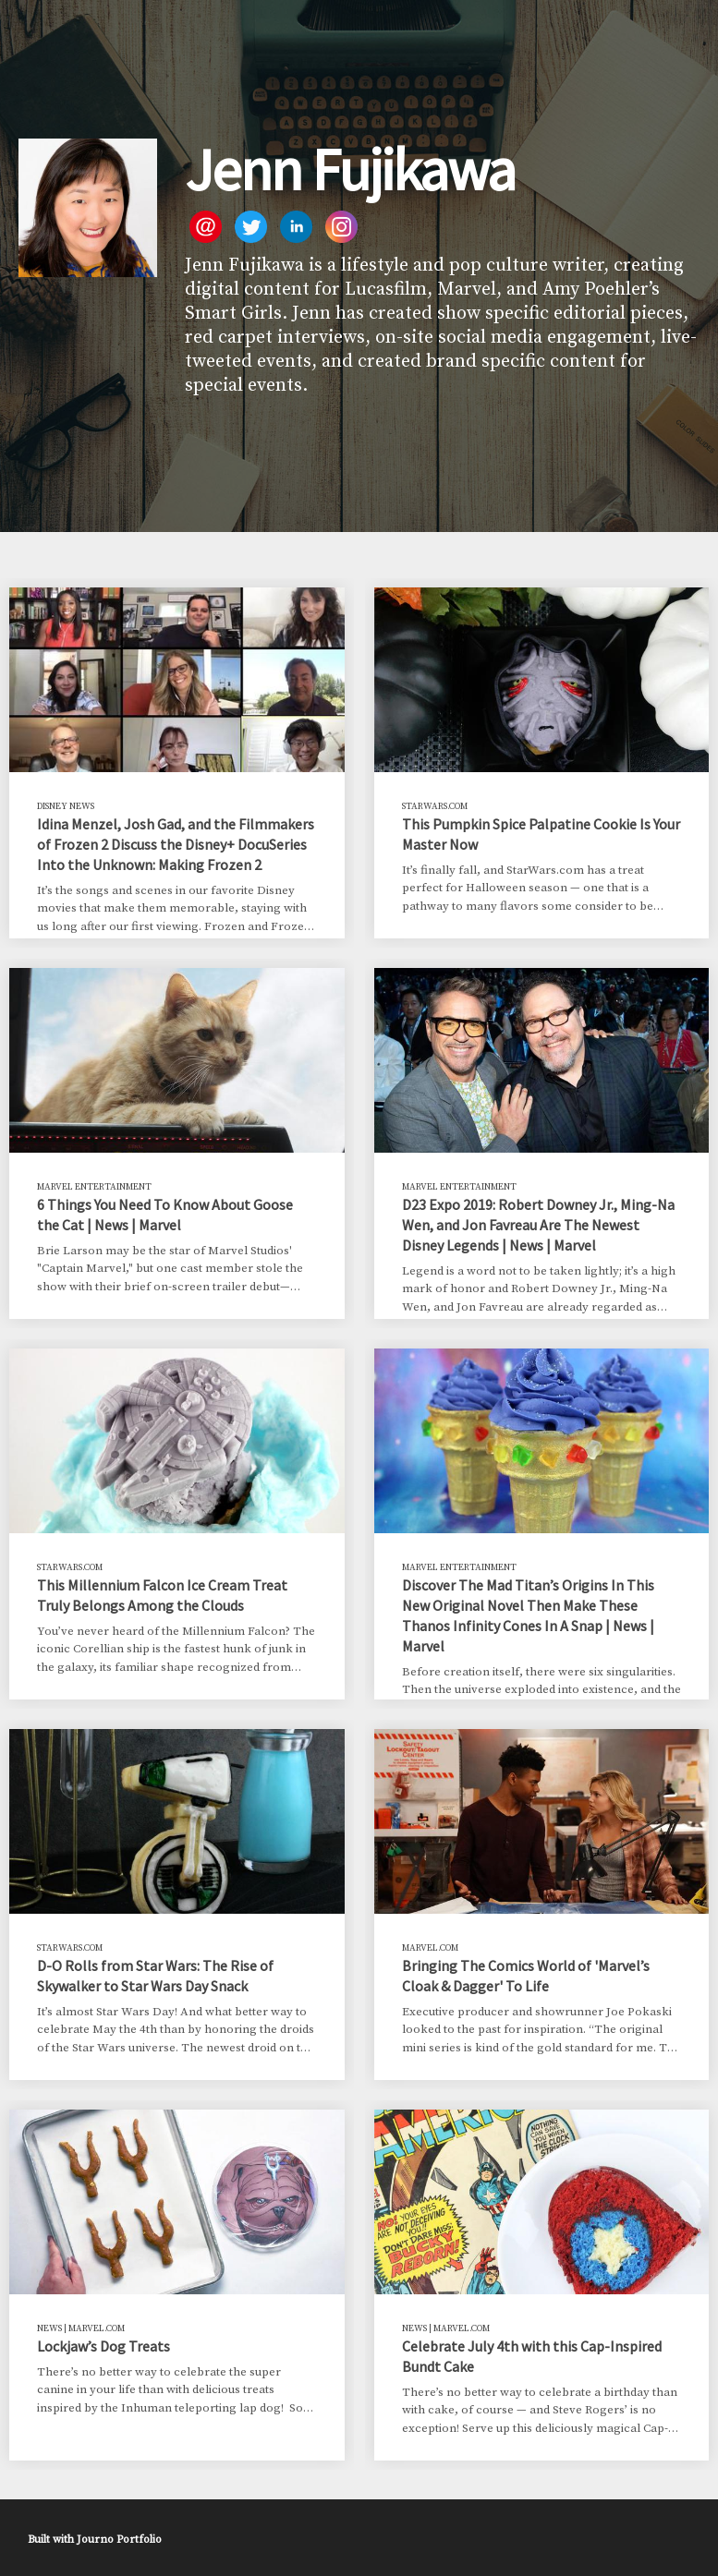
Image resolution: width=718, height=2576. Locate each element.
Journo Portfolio (119, 2539)
